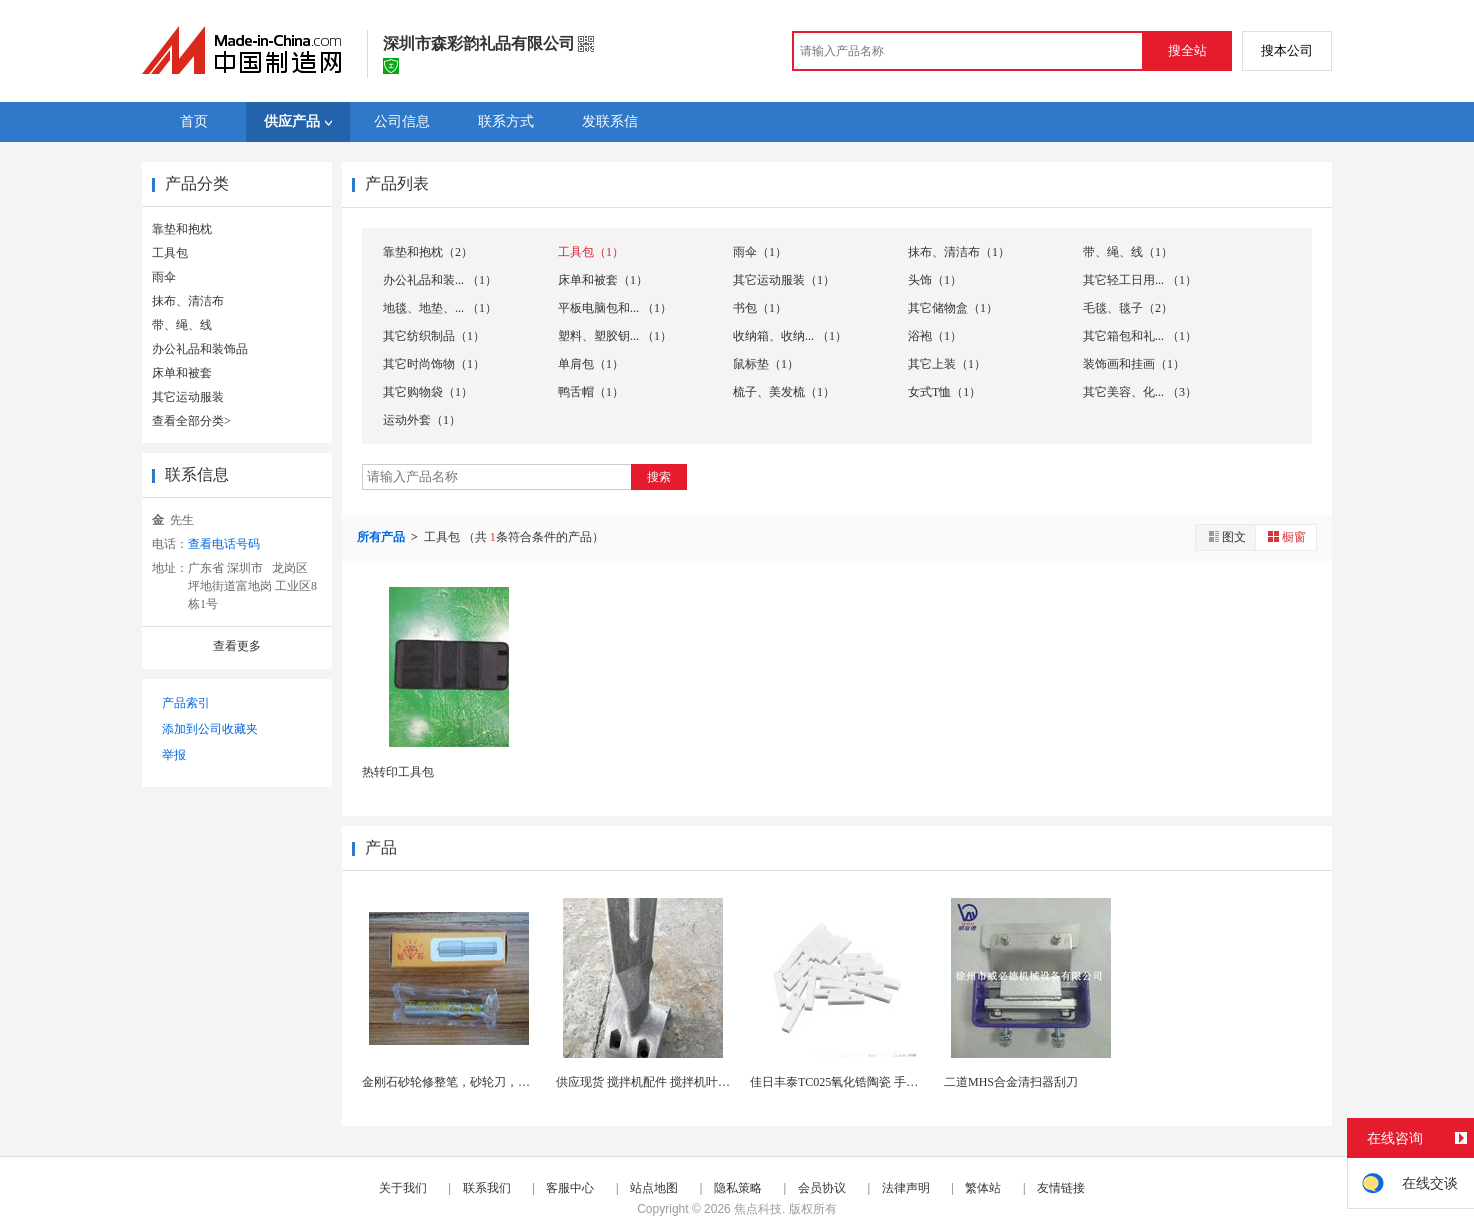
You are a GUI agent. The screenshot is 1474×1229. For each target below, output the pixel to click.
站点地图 (654, 1188)
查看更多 (237, 646)
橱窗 (1286, 536)
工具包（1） (591, 252)
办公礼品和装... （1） (440, 280)
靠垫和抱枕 (182, 229)
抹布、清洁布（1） (959, 252)
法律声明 (906, 1188)
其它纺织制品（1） (434, 336)
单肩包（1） (591, 364)
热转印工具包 (398, 772)
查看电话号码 (224, 544)
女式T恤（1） (944, 392)
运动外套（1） (422, 420)
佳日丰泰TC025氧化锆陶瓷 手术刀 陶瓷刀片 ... (871, 1082)
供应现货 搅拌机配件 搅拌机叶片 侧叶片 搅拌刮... (686, 1082)
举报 (174, 755)
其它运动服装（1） (784, 280)
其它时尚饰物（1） (434, 364)
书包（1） (760, 308)
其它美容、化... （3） (1140, 392)
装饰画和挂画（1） (1134, 364)
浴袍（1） (935, 336)
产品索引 (186, 703)
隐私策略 (738, 1188)
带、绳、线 (182, 325)
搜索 (659, 477)
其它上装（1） (947, 364)
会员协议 (822, 1188)
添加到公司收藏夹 (210, 729)
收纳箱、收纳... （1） (790, 336)
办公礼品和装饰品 (200, 349)
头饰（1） (935, 280)
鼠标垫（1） (766, 364)
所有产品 (382, 537)
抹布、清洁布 (188, 301)
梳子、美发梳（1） (784, 392)
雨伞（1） (760, 252)
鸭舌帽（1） (591, 392)
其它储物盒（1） (953, 308)
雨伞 (164, 277)
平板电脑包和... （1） (615, 308)
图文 (1226, 536)
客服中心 (570, 1188)
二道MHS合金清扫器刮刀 (1011, 1082)
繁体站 (983, 1188)
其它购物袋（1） (428, 392)
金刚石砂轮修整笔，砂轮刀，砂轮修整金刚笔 (482, 1082)
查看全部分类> (191, 421)
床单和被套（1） (603, 280)
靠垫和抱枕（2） (428, 252)
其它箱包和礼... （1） (1140, 336)
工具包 (170, 253)
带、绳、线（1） (1128, 252)
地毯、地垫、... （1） (440, 308)
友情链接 (1061, 1188)
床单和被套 (182, 373)
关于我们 (403, 1188)
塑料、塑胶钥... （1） (615, 336)
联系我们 (487, 1188)
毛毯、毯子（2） (1128, 308)
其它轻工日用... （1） (1140, 280)
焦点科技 (758, 1209)
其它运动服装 (188, 397)
